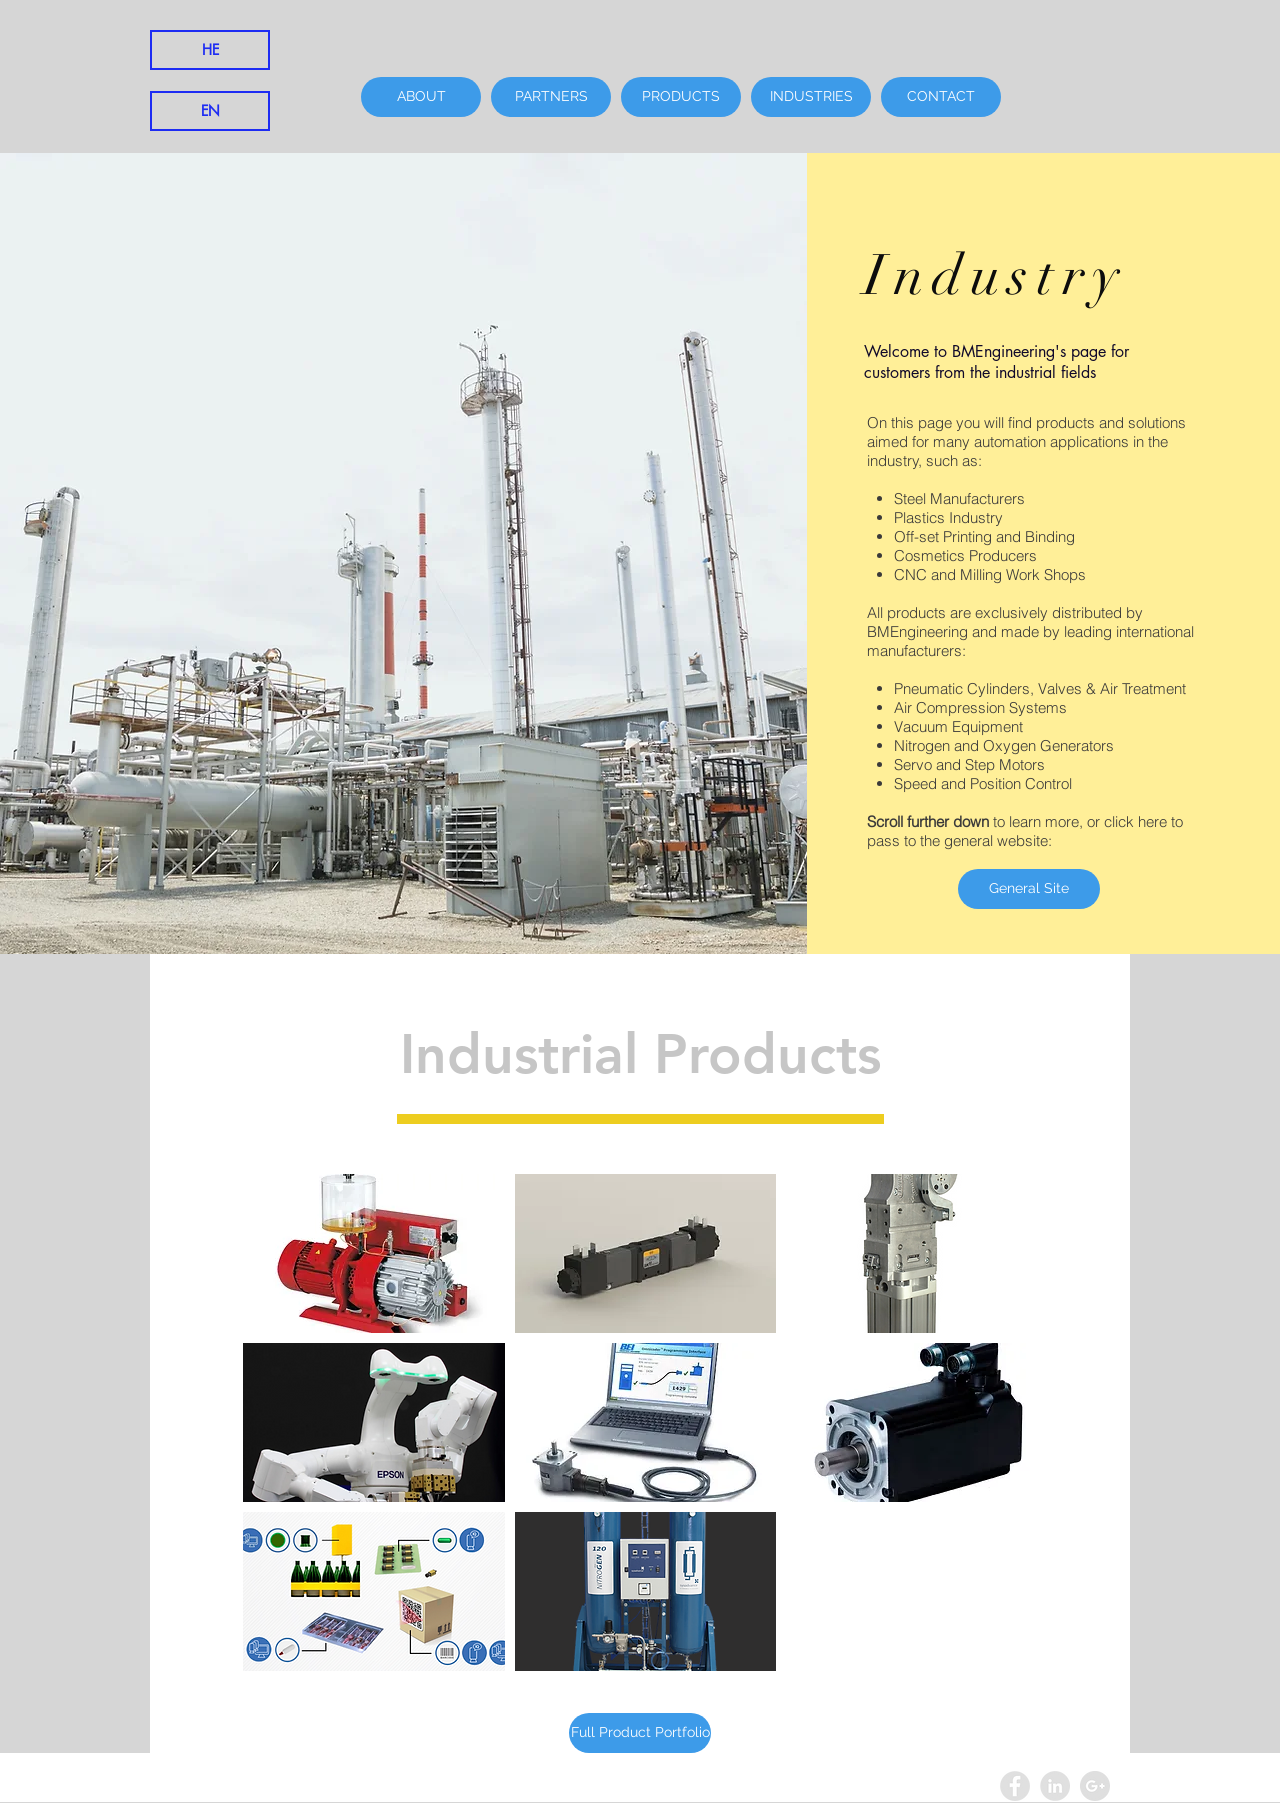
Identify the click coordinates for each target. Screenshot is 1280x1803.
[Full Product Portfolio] (640, 1733)
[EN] (210, 111)
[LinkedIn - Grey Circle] (1055, 1786)
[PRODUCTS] (681, 97)
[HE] (210, 50)
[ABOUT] (421, 97)
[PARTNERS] (551, 97)
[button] (374, 1253)
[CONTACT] (941, 97)
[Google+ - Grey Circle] (1095, 1786)
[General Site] (1029, 889)
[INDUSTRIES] (811, 97)
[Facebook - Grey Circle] (1015, 1786)
